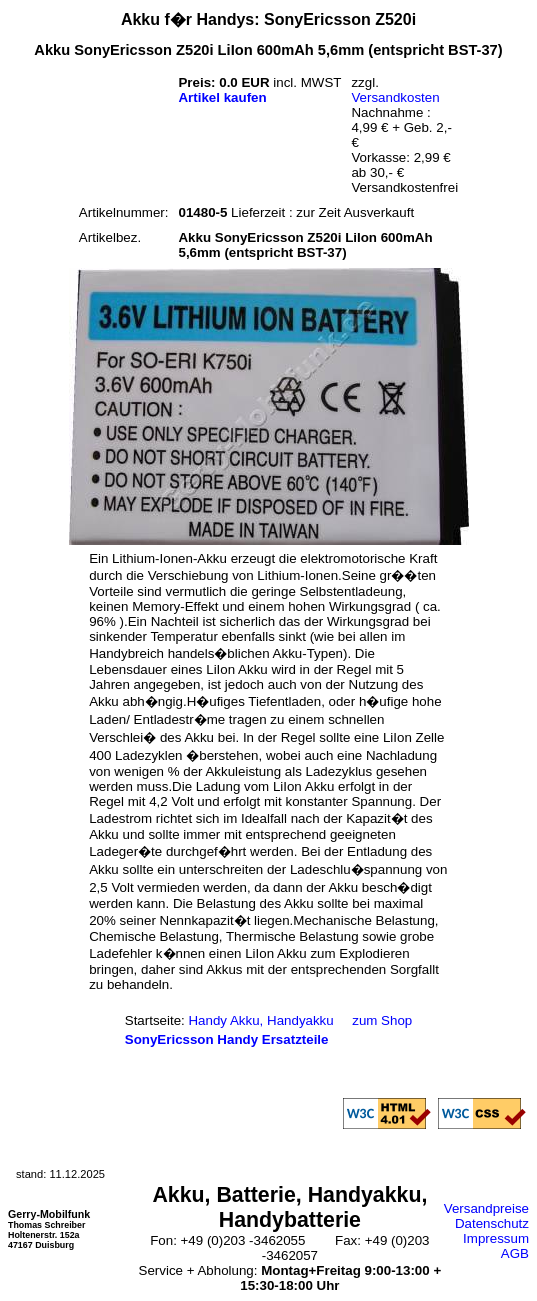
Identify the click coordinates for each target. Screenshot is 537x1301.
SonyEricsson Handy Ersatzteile (227, 1039)
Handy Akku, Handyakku (260, 1020)
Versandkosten (395, 97)
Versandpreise (486, 1208)
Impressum (496, 1238)
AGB (515, 1253)
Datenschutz (492, 1223)
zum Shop (382, 1020)
